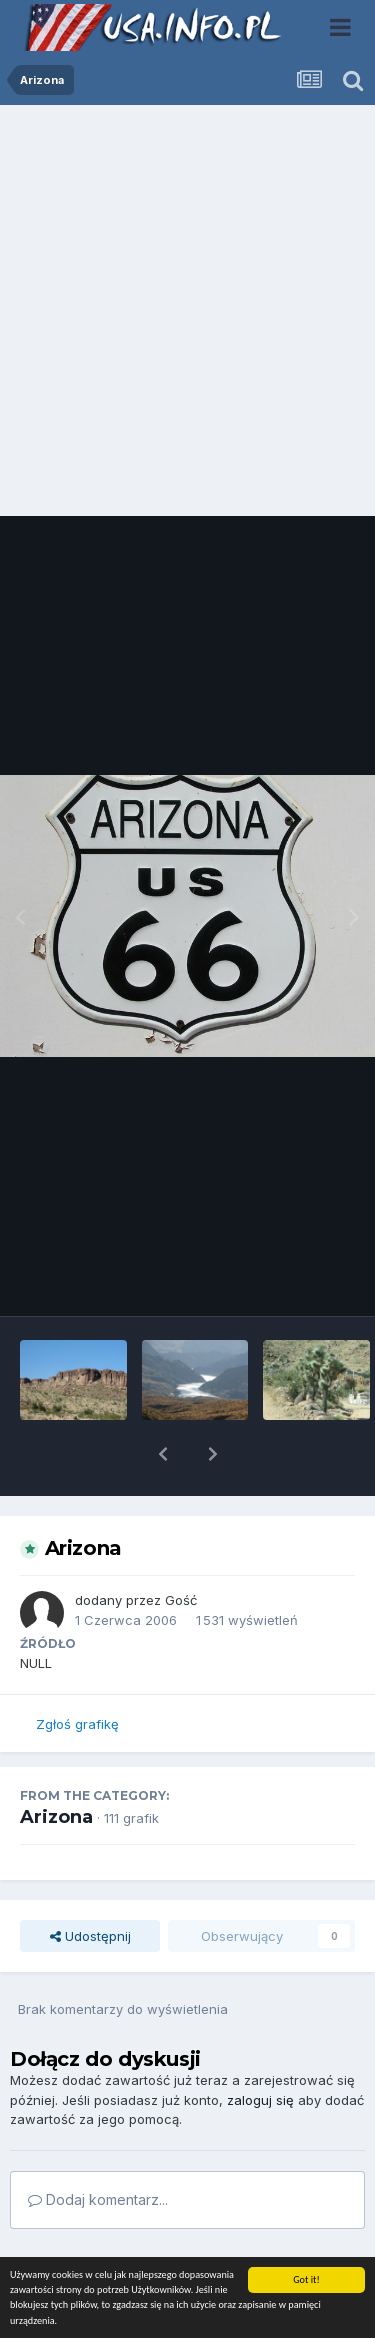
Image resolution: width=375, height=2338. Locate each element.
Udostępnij (90, 1884)
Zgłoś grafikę (77, 1672)
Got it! (306, 2279)
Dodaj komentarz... (98, 2147)
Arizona (56, 1765)
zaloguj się (260, 2048)
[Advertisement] (187, 315)
